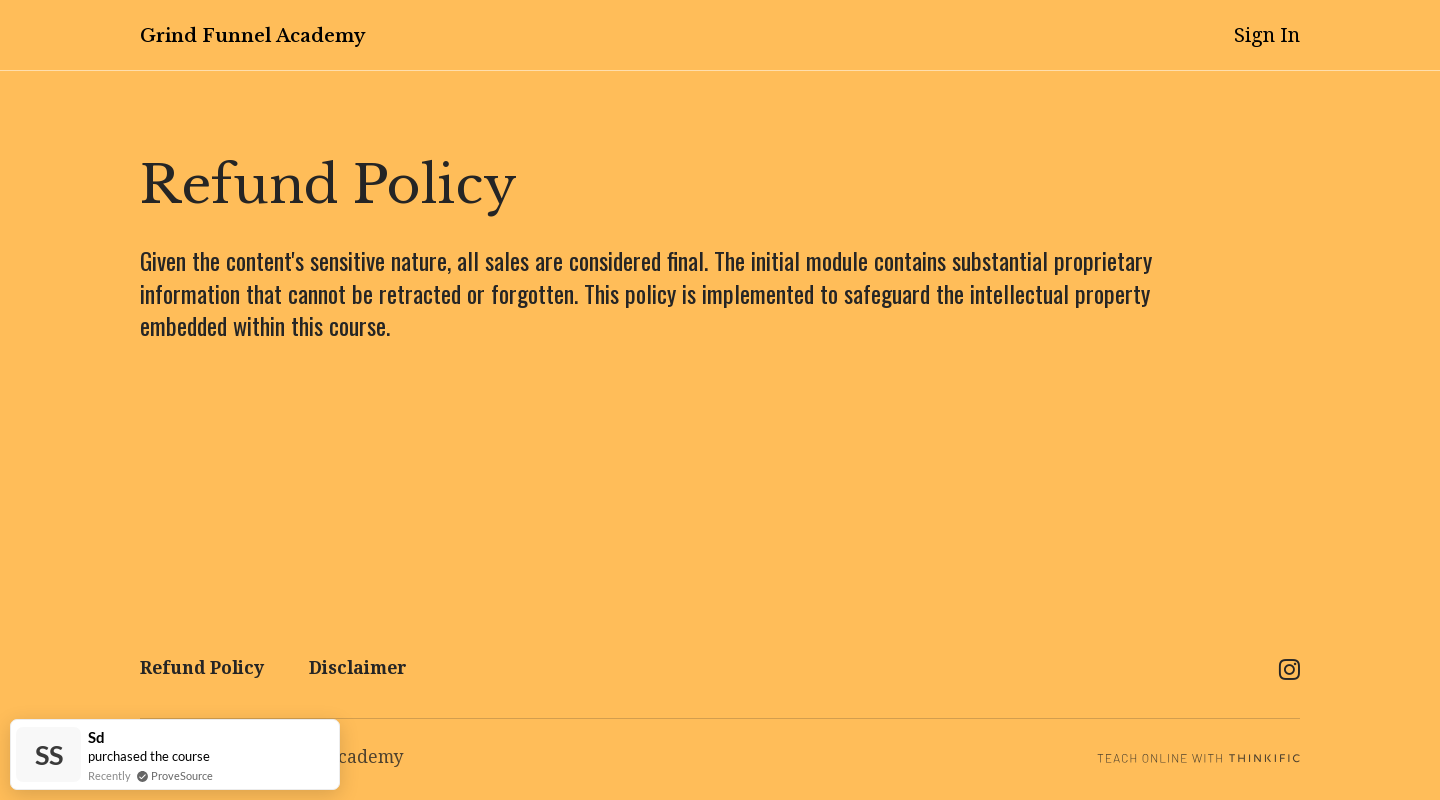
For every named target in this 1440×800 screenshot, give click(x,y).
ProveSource (182, 775)
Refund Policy (202, 668)
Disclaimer (358, 668)
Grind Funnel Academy (252, 36)
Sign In (1267, 35)
